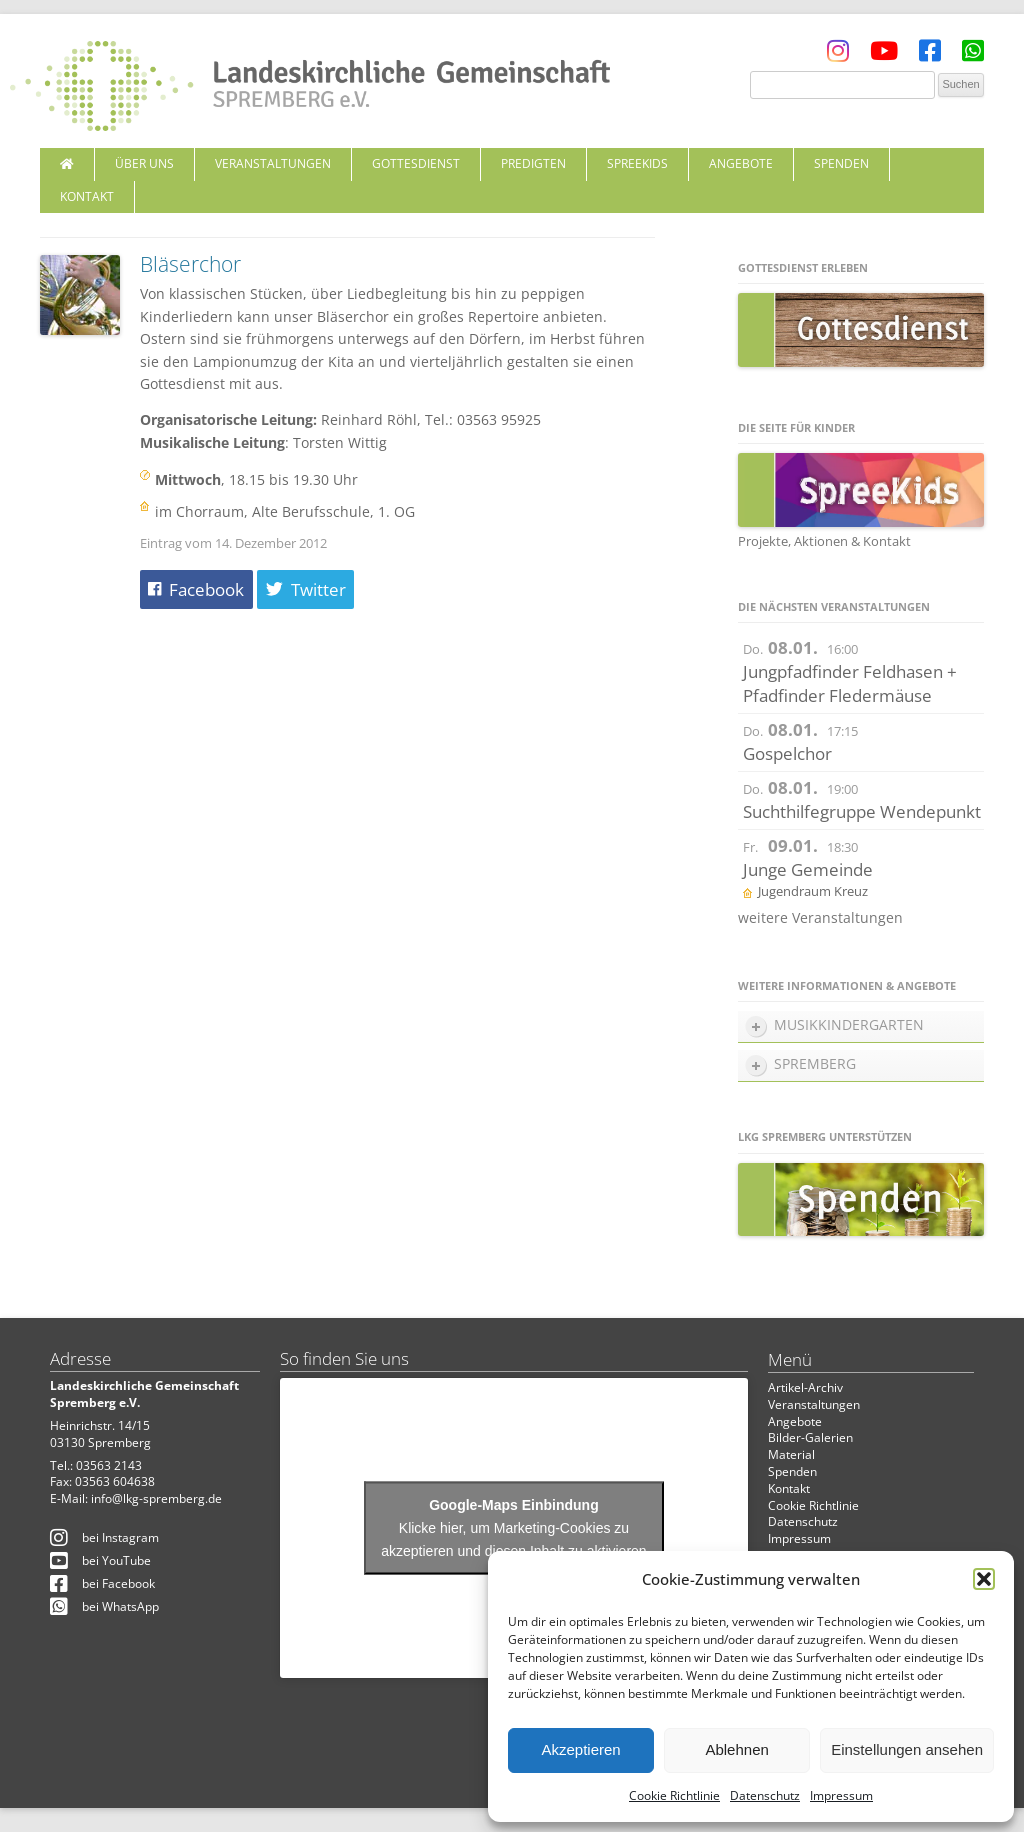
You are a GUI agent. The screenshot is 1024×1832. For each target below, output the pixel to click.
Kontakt (87, 196)
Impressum (841, 1795)
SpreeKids (637, 163)
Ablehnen (736, 1749)
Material (791, 1454)
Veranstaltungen (273, 163)
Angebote (741, 163)
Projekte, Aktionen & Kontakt (824, 541)
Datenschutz (765, 1795)
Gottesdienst (416, 163)
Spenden (841, 163)
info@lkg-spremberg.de (156, 1498)
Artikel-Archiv (805, 1387)
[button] (984, 1579)
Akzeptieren (580, 1749)
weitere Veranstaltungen (820, 917)
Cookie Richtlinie (674, 1795)
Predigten (533, 163)
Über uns (144, 163)
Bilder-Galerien (810, 1437)
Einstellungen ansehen (907, 1749)
